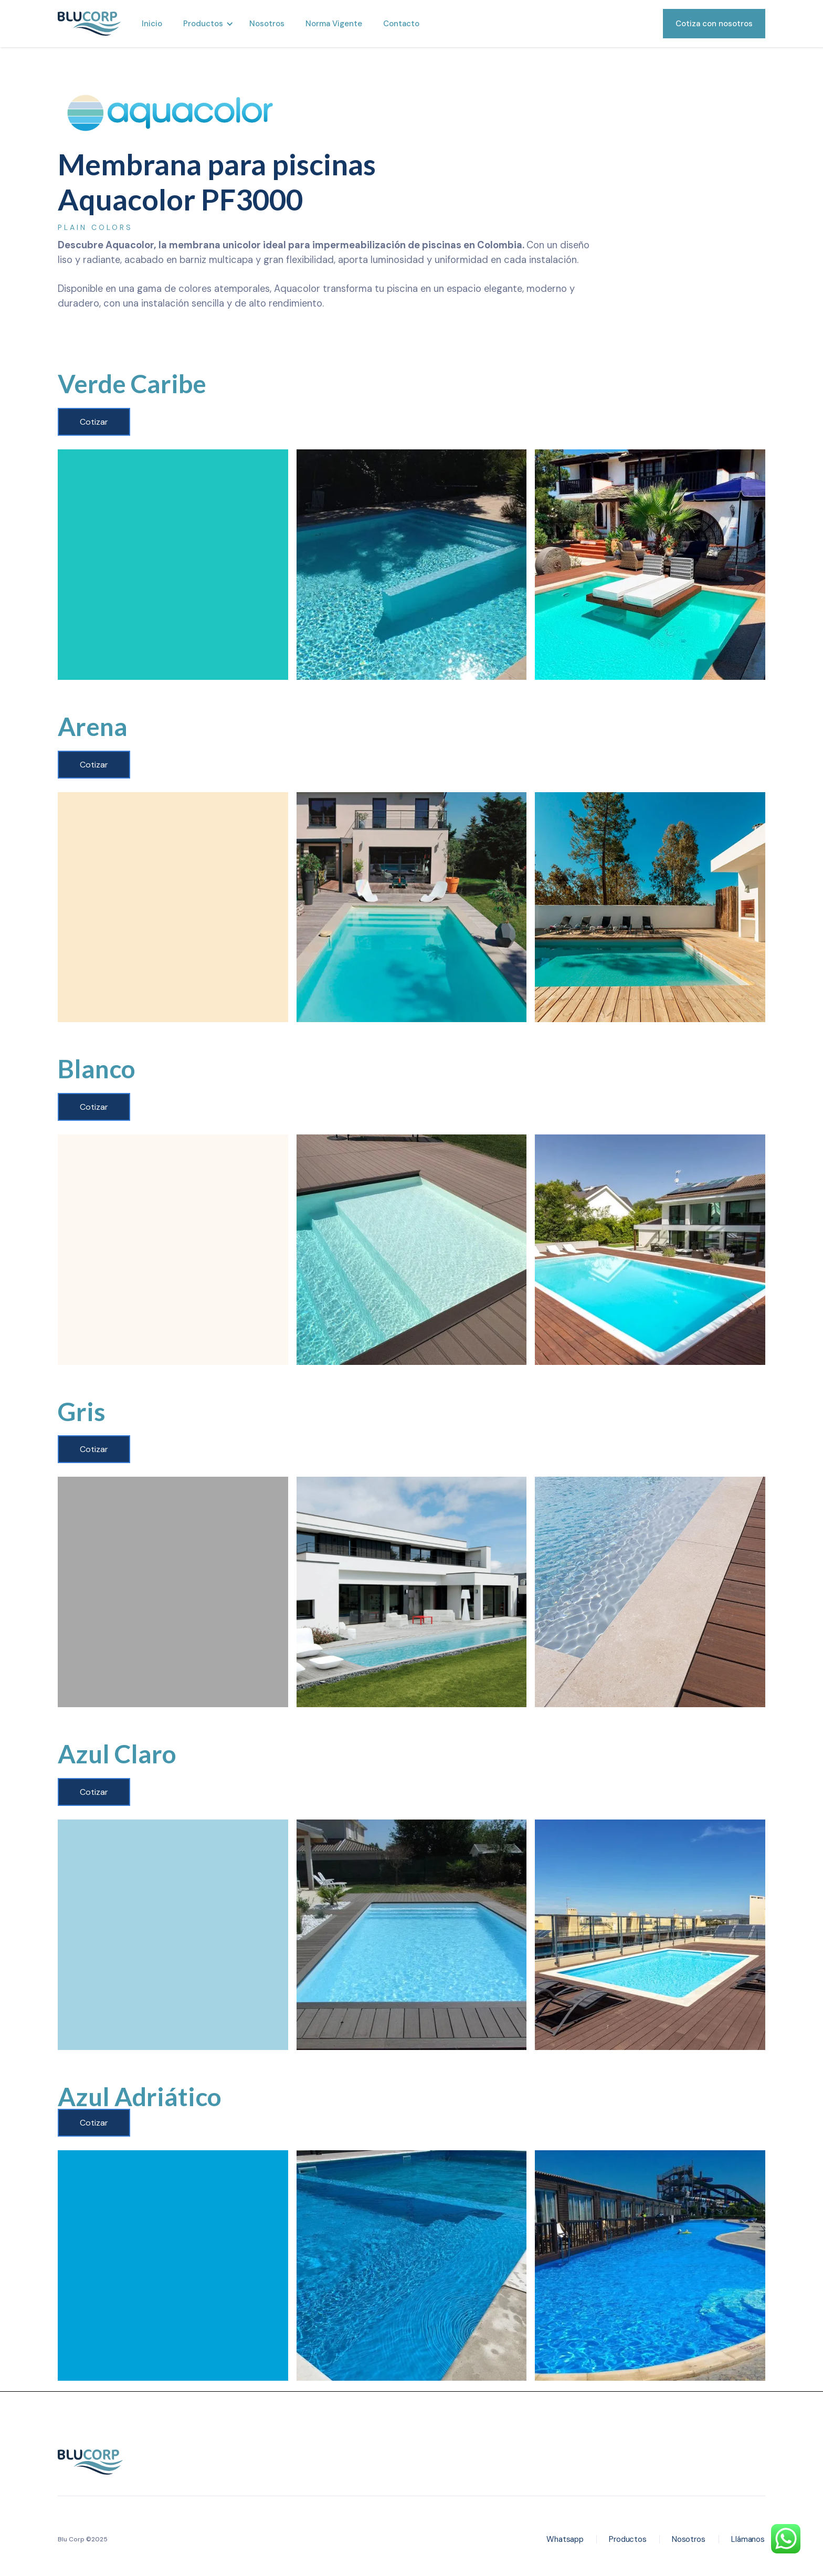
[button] (206, 23)
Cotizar (94, 421)
